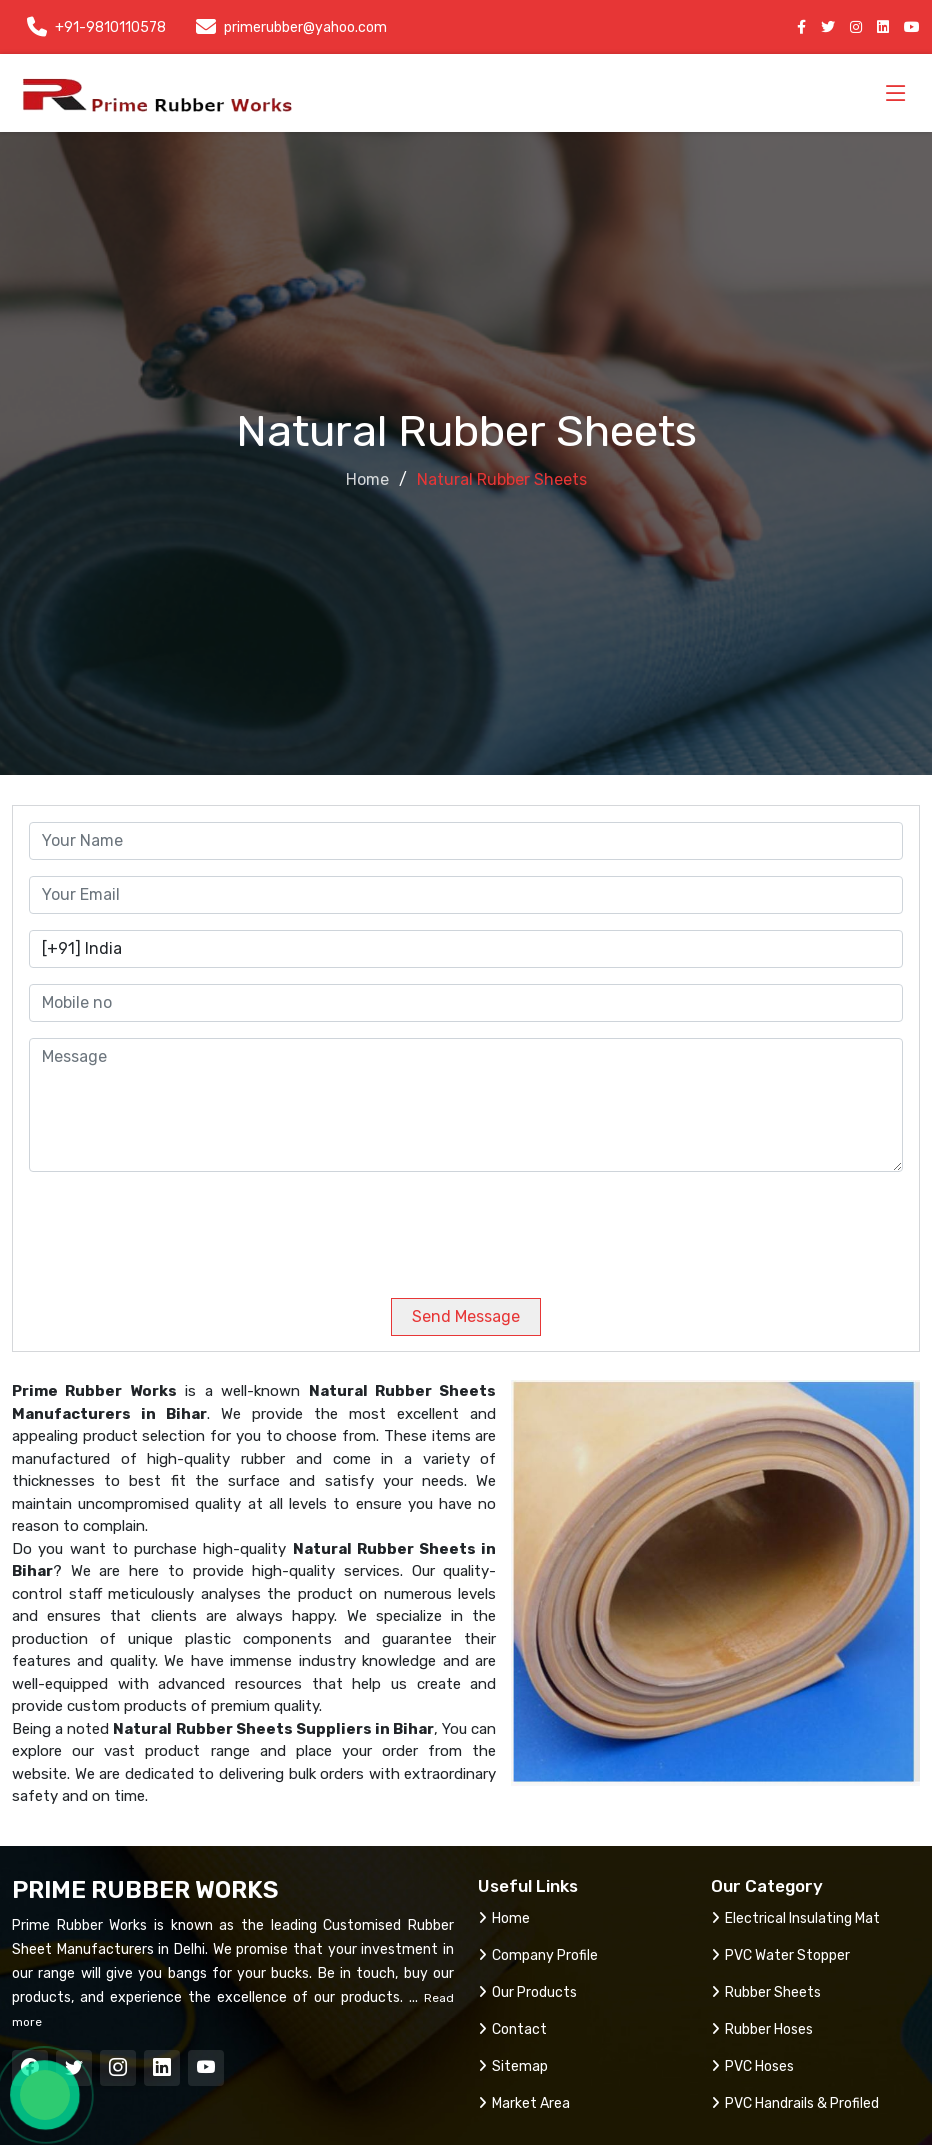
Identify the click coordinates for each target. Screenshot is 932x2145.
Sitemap (513, 2066)
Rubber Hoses (762, 2029)
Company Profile (538, 1955)
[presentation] (165, 1227)
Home (367, 479)
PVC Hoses (752, 2066)
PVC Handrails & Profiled (795, 2103)
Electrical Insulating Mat (795, 1918)
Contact (512, 2029)
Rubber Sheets (766, 1992)
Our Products (527, 1992)
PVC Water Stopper (780, 1955)
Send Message (466, 1316)
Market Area (524, 2103)
